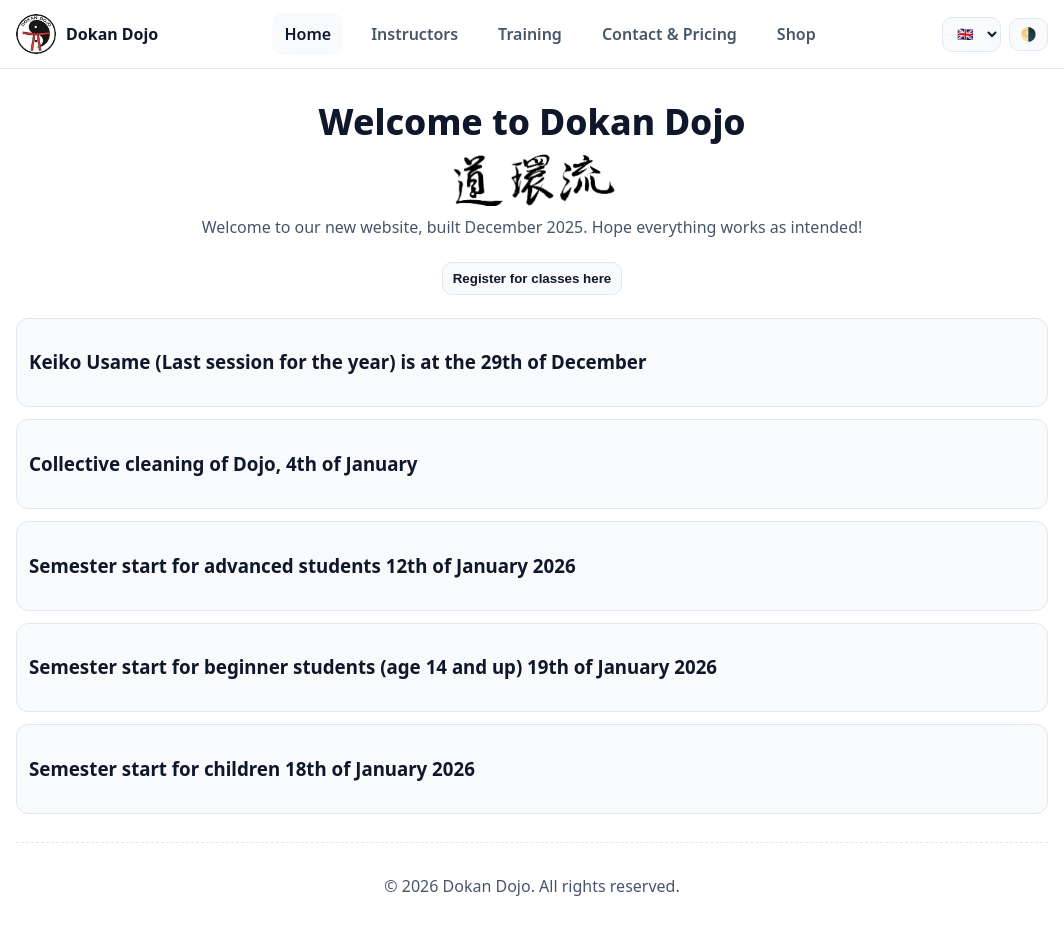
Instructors (414, 34)
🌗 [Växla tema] (1028, 34)
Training (530, 34)
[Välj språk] (971, 34)
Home (307, 34)
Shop (796, 34)
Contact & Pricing (669, 34)
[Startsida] (87, 34)
